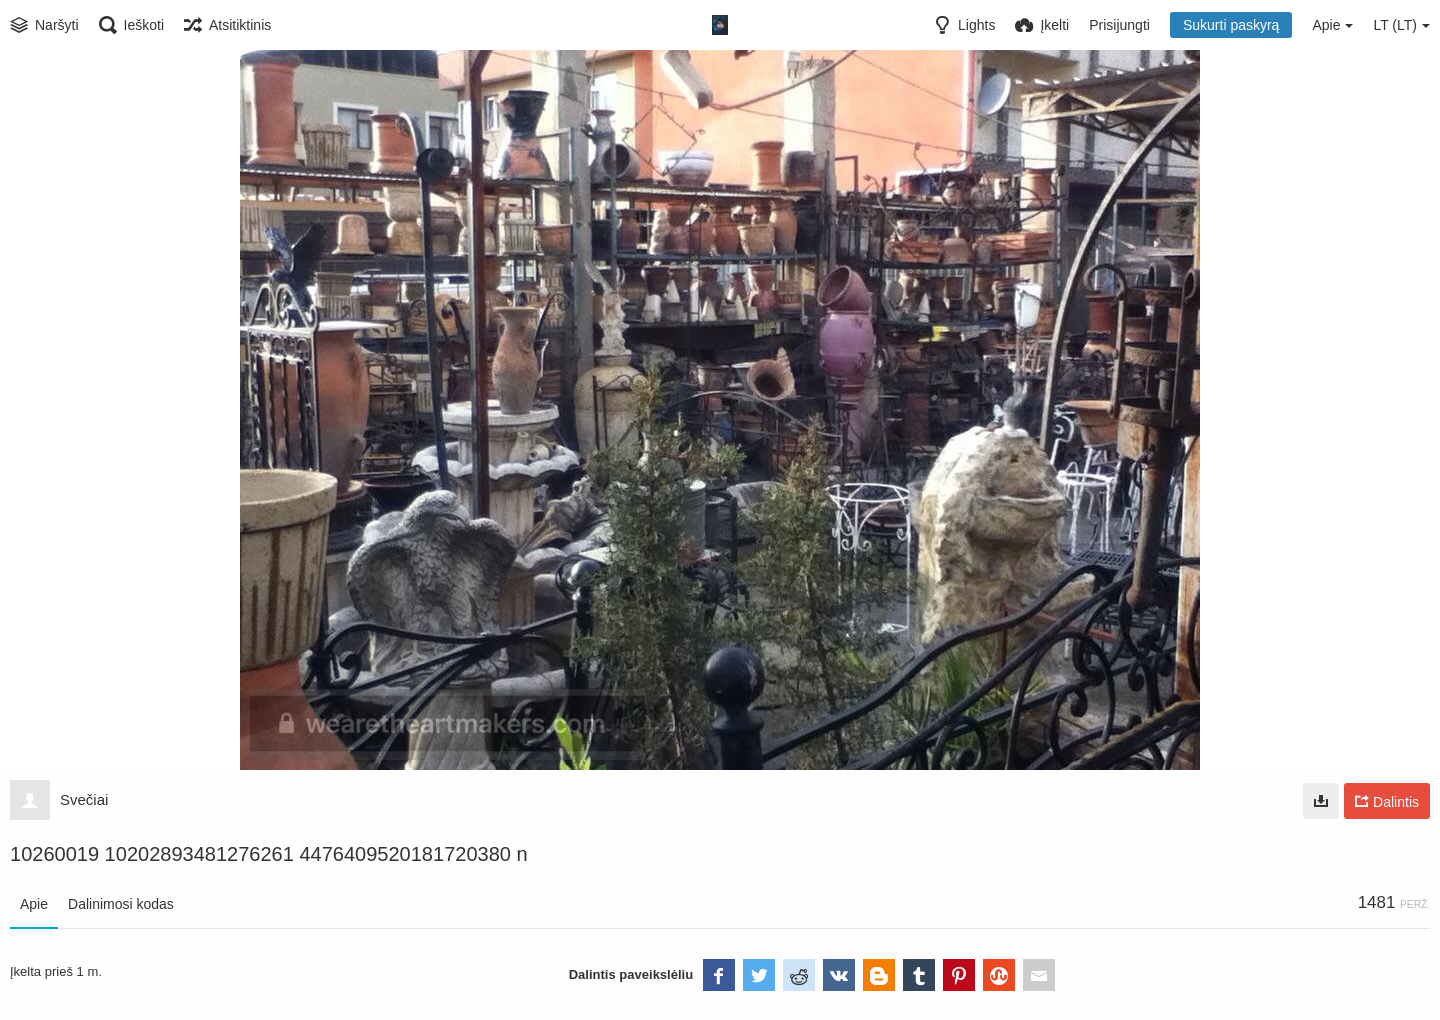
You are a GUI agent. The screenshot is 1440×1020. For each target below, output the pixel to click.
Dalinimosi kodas (121, 904)
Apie (34, 904)
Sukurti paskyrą (1231, 25)
